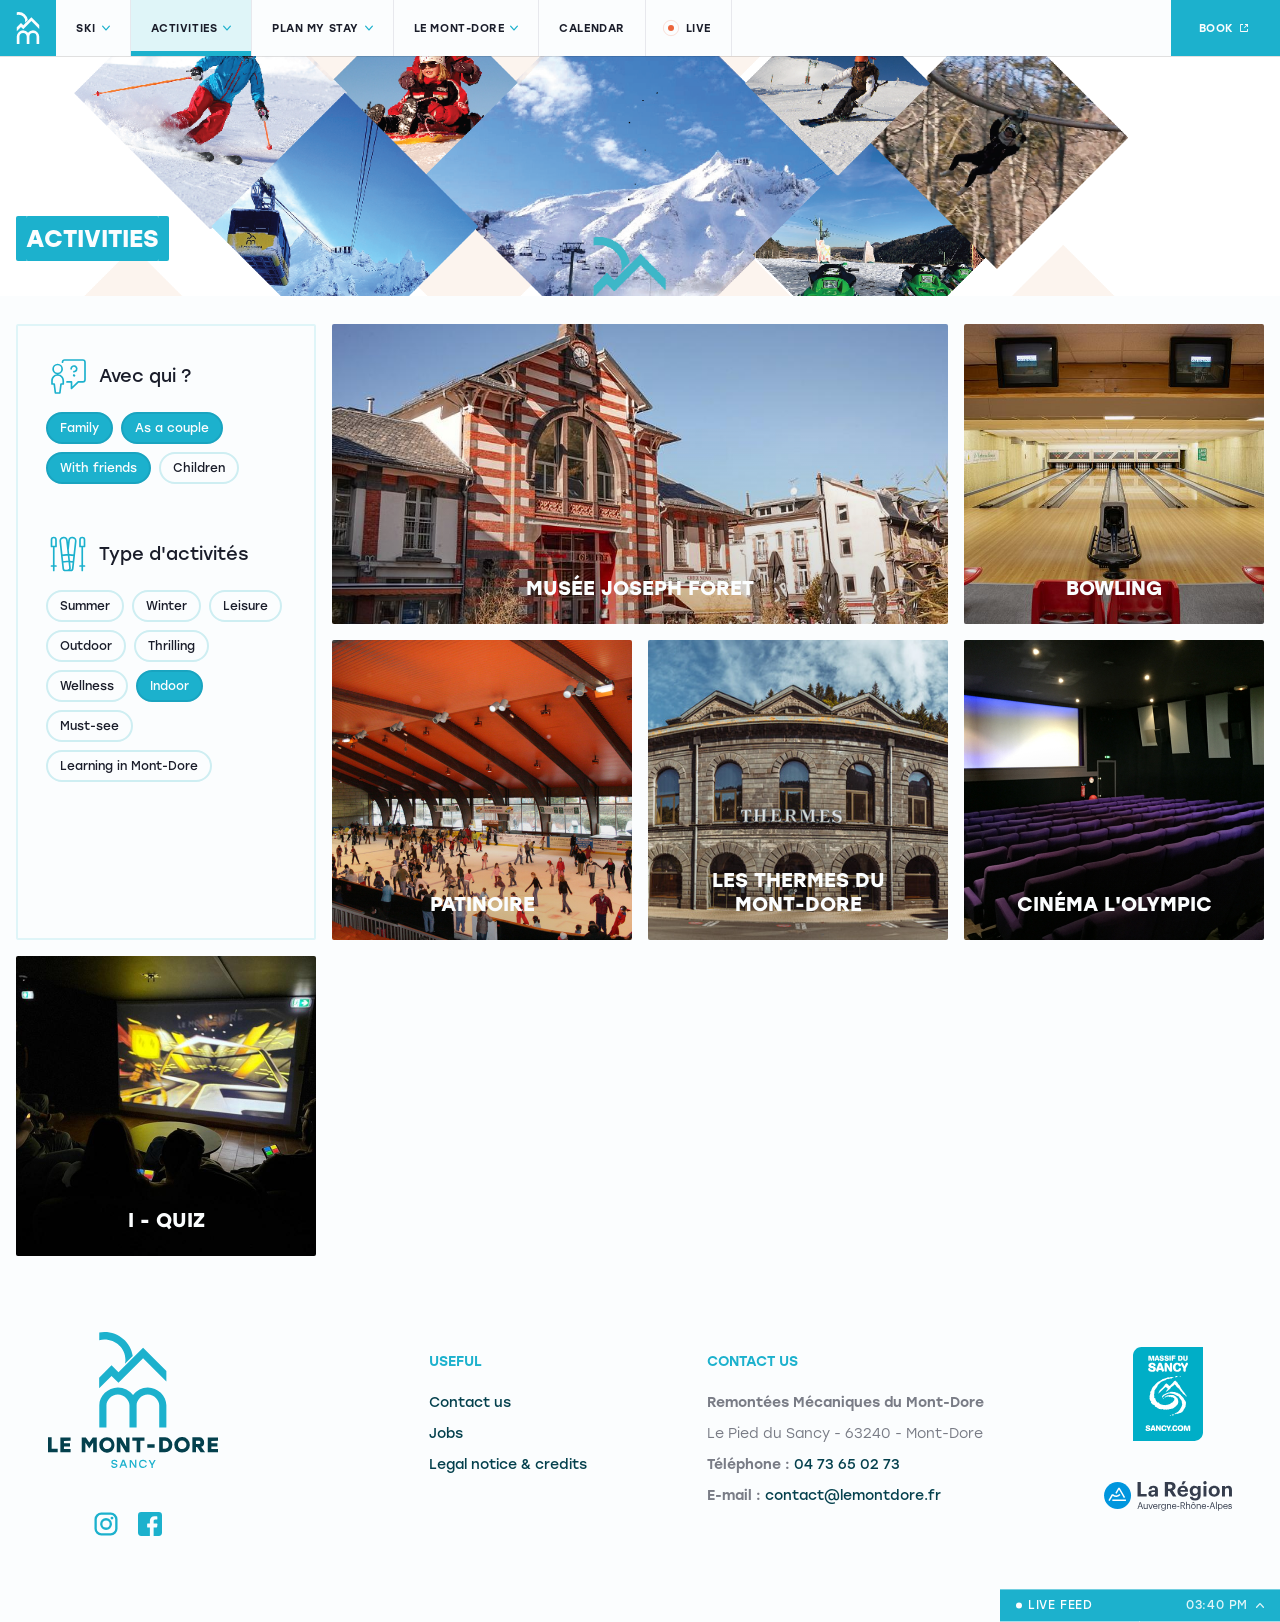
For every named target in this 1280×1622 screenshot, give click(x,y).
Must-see (89, 726)
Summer (85, 606)
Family (79, 428)
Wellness (87, 686)
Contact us (470, 1402)
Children (199, 468)
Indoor (169, 686)
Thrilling (171, 646)
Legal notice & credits (508, 1464)
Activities (191, 28)
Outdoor (86, 646)
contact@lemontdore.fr (853, 1495)
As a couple (172, 428)
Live (686, 28)
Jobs (446, 1433)
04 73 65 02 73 (847, 1464)
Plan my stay (322, 28)
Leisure (245, 606)
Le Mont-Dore (466, 28)
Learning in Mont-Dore (129, 766)
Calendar (591, 28)
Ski (93, 28)
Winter (166, 606)
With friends (98, 468)
